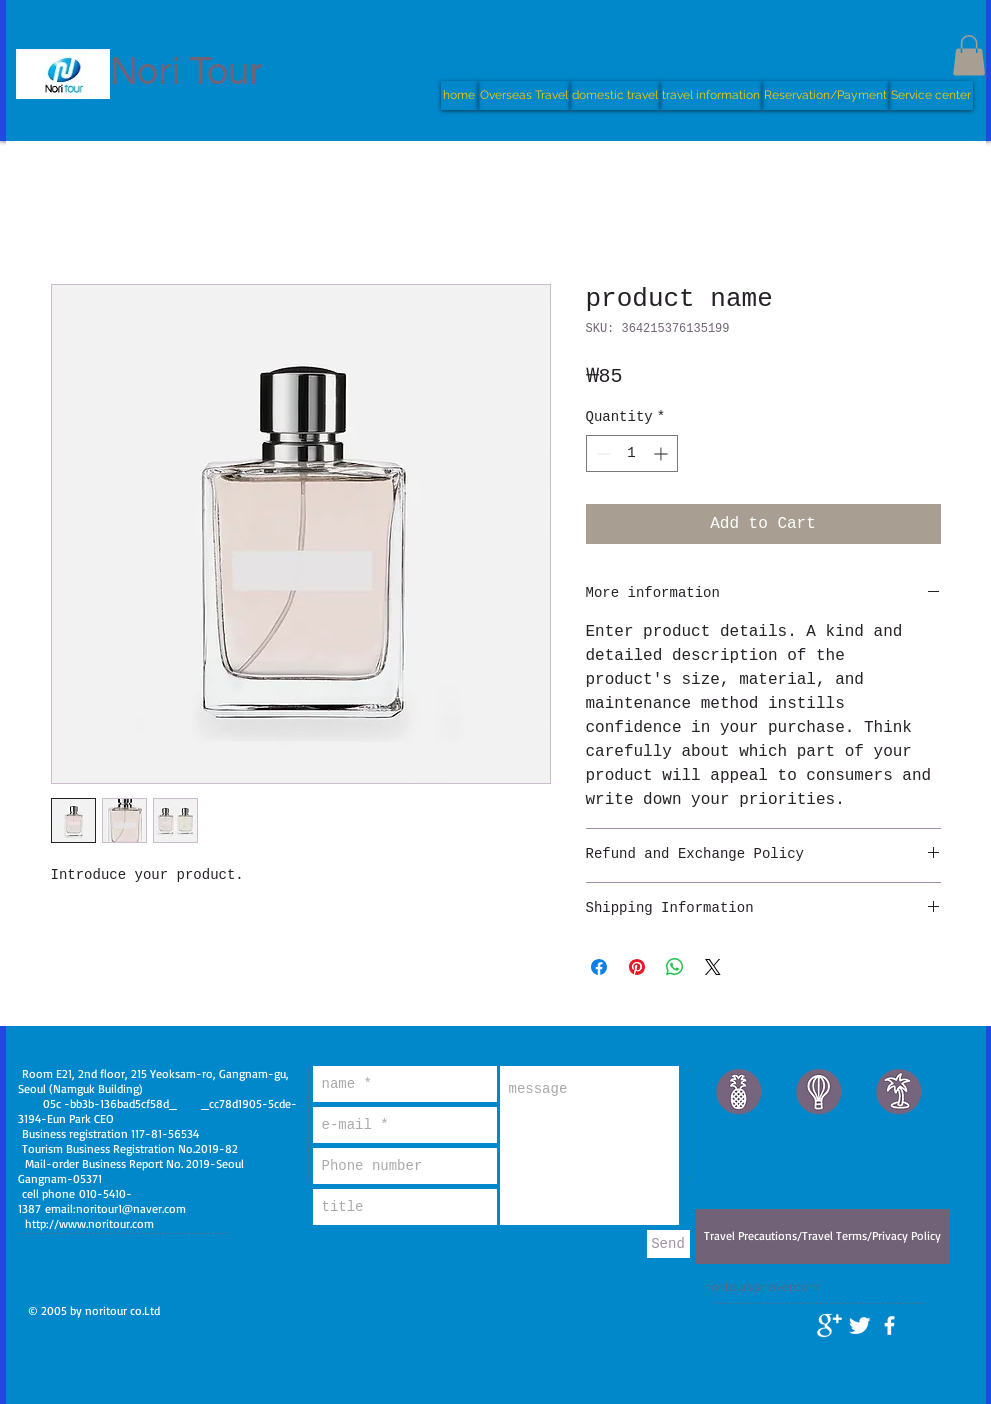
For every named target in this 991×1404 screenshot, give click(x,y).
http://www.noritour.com (89, 1223)
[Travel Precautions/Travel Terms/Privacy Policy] (823, 1236)
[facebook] (889, 1325)
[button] (969, 55)
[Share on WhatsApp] (675, 967)
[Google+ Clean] (829, 1325)
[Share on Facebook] (599, 967)
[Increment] (662, 453)
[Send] (668, 1244)
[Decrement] (601, 453)
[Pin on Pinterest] (637, 967)
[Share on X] (713, 967)
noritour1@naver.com (131, 1208)
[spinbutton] (632, 453)
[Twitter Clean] (859, 1325)
